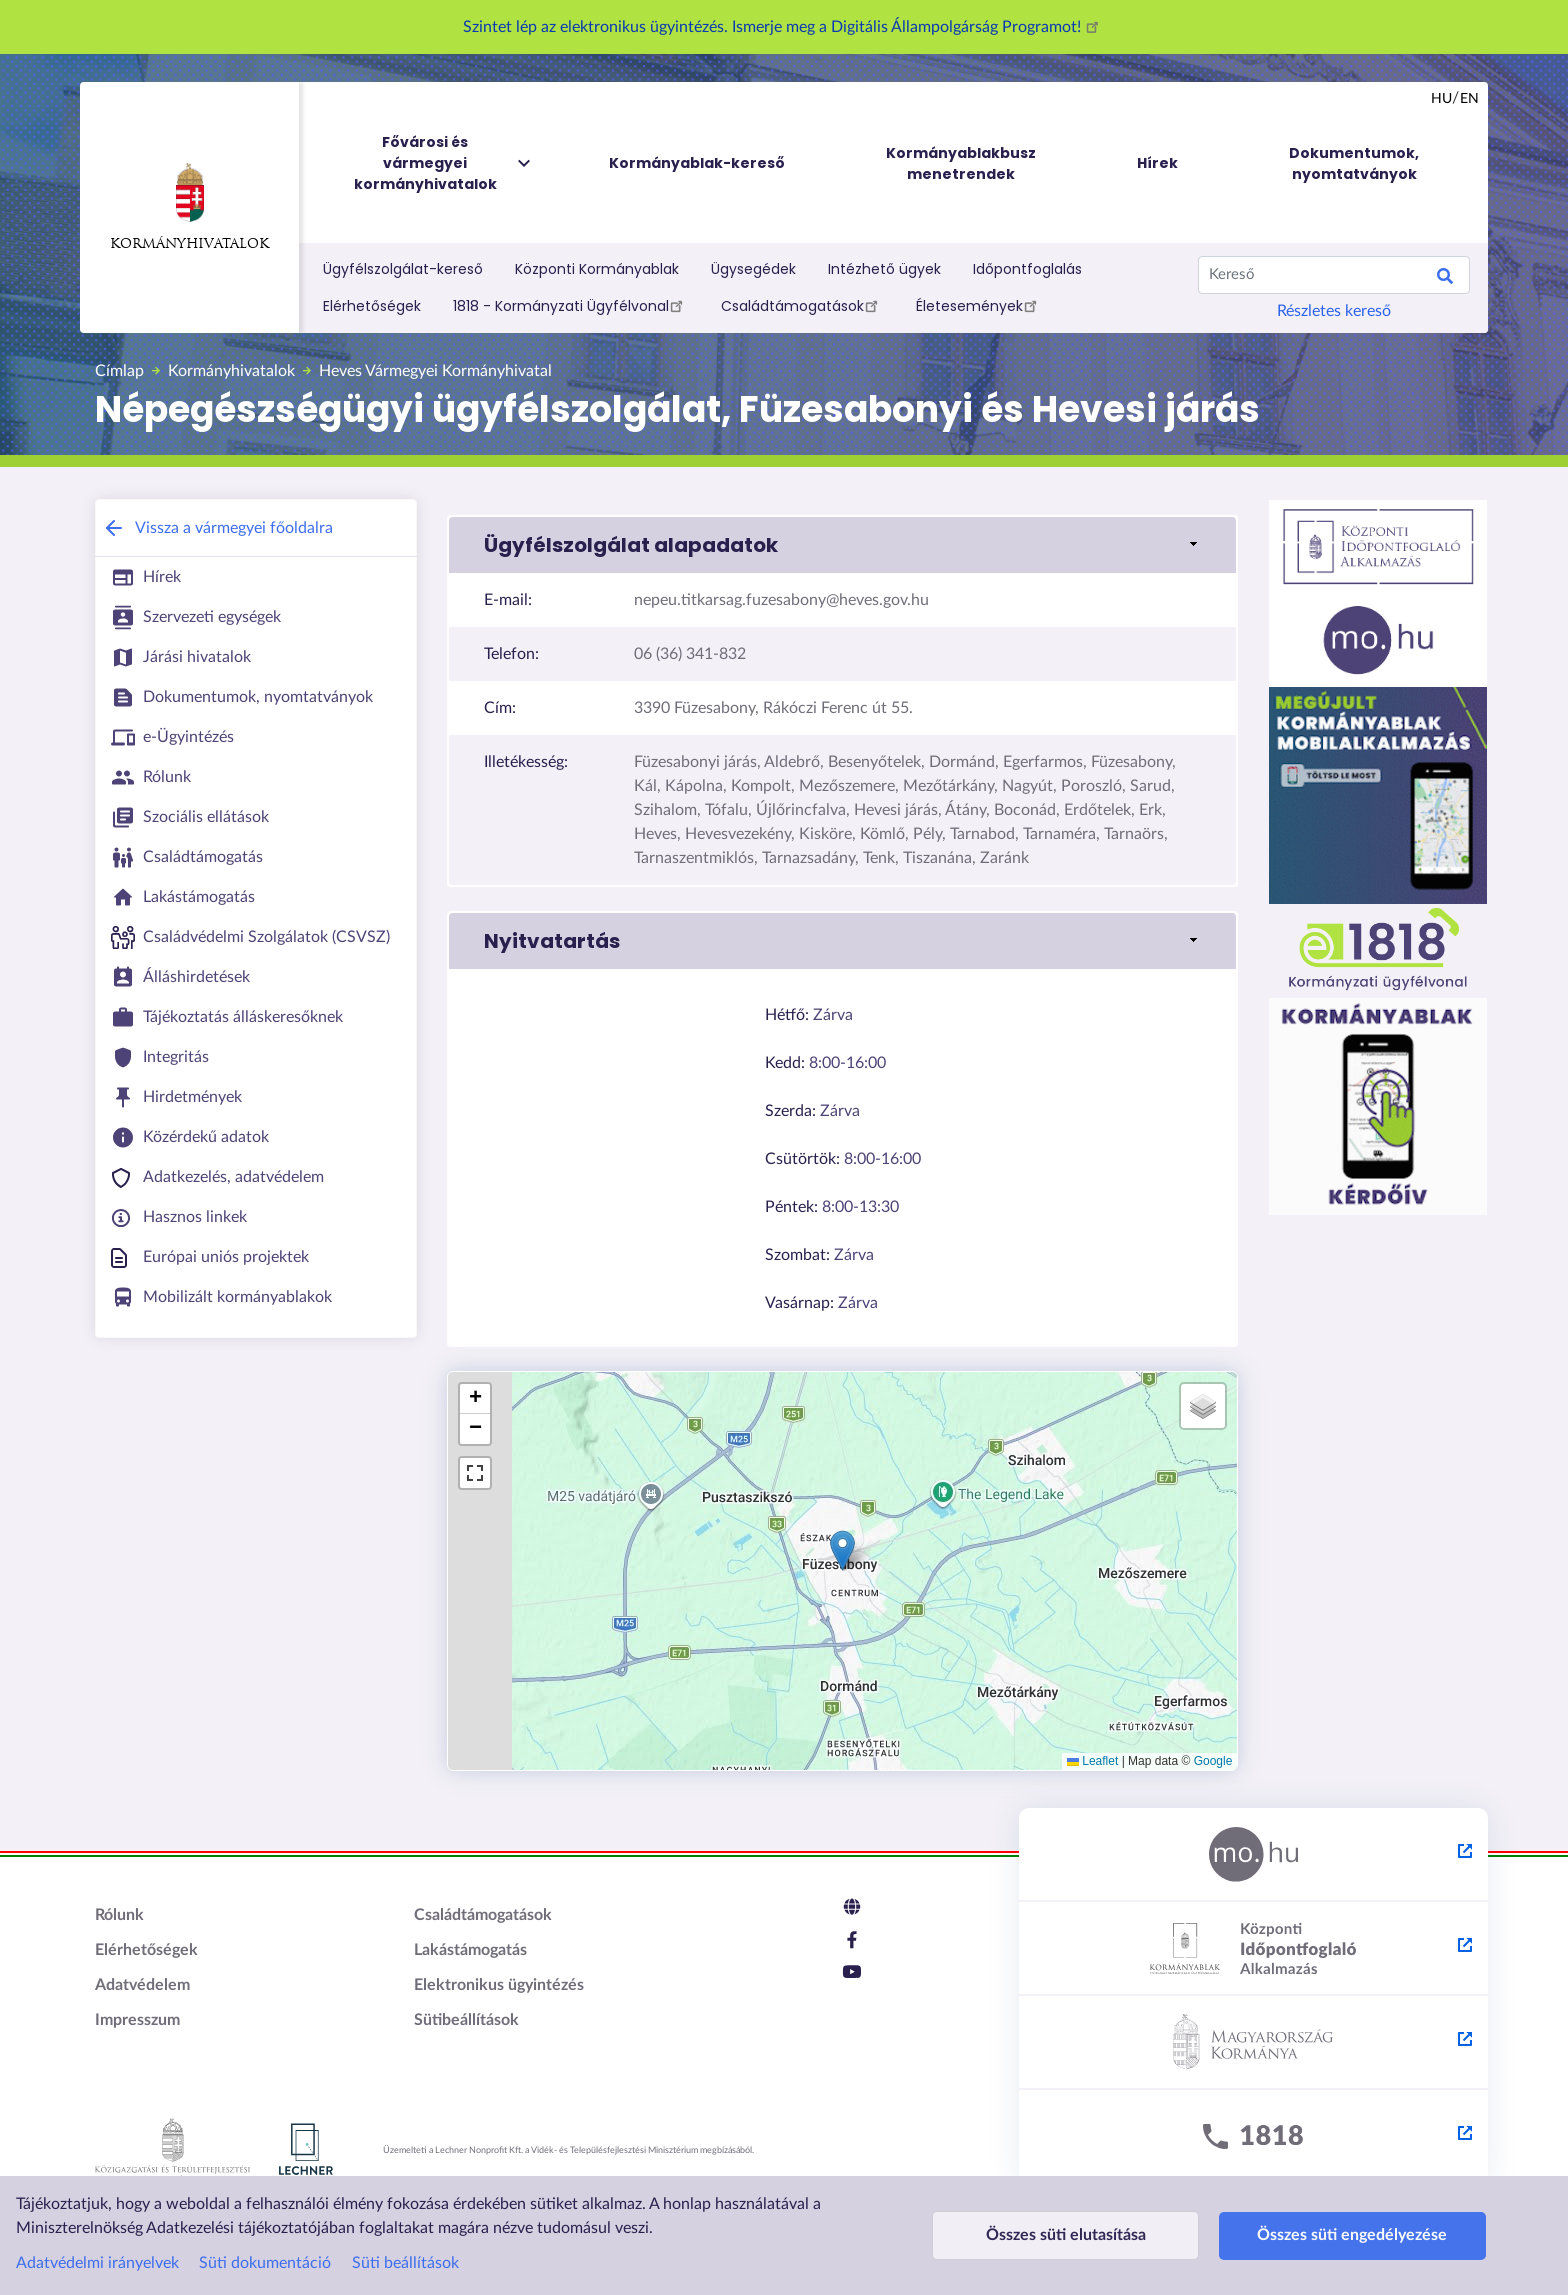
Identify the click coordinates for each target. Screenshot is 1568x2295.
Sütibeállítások (466, 2020)
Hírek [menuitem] (1157, 163)
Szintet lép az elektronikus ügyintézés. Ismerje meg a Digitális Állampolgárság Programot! (784, 27)
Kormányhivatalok (189, 207)
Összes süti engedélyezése (1340, 2235)
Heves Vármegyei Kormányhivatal (435, 371)
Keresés (1445, 279)
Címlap (119, 371)
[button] (842, 545)
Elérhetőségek (372, 306)
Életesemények (979, 305)
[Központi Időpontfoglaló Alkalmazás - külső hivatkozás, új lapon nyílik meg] (1253, 1949)
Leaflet (1092, 1761)
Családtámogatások (802, 305)
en (1469, 99)
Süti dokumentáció (265, 2263)
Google (1213, 1761)
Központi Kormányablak (597, 269)
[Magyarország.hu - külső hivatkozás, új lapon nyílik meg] (1253, 1855)
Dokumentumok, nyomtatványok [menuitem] (1354, 163)
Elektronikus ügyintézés (499, 1985)
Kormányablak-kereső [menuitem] (697, 163)
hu (1441, 99)
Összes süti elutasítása (1061, 2235)
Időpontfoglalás (1027, 269)
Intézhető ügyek (884, 269)
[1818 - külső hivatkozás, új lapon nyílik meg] (1253, 2137)
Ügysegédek (753, 269)
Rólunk (119, 1915)
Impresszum (137, 2020)
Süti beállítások (405, 2263)
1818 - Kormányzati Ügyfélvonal (571, 305)
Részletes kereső (1334, 311)
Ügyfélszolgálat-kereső (403, 269)
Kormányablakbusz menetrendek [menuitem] (961, 163)
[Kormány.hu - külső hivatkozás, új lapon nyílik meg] (1253, 2043)
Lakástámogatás (470, 1950)
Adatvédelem (142, 1985)
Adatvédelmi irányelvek (97, 2263)
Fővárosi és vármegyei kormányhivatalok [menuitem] (444, 163)
